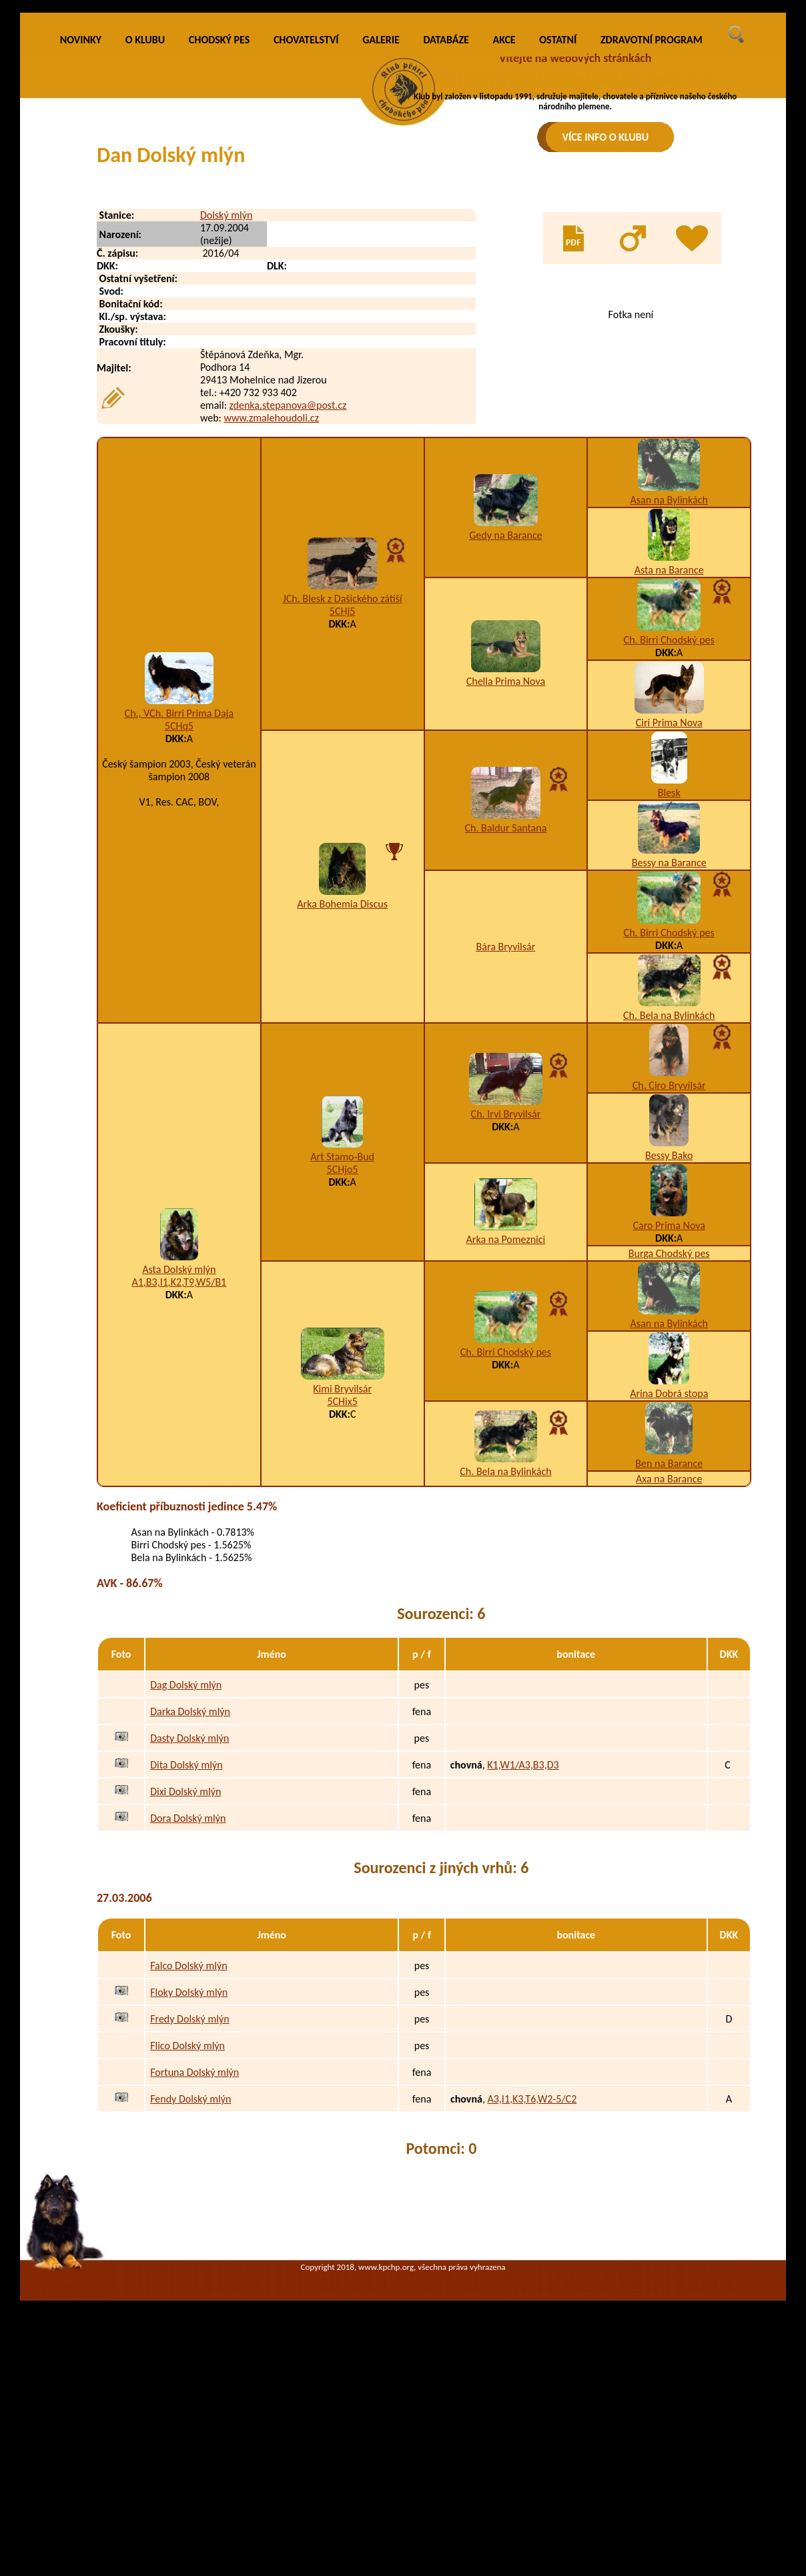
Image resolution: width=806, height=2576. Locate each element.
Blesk (669, 977)
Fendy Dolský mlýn (190, 2283)
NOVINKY (80, 224)
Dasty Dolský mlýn (189, 1922)
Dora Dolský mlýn (188, 2003)
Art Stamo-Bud (342, 1341)
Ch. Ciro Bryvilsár (669, 1270)
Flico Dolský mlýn (187, 2229)
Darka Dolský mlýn (190, 1896)
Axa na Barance (669, 1663)
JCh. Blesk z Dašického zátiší (342, 783)
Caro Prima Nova (669, 1410)
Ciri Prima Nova (669, 907)
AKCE (504, 224)
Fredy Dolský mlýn (189, 2203)
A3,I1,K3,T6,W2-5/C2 (531, 2283)
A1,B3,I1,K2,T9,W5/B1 (178, 1466)
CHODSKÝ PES (219, 224)
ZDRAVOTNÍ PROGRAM (651, 224)
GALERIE (381, 224)
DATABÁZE (445, 224)
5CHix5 (342, 1586)
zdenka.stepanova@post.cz (288, 589)
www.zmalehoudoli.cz (271, 602)
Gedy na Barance (505, 720)
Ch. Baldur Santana (506, 1012)
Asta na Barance (669, 754)
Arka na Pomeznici (506, 1424)
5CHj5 (343, 796)
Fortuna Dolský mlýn (194, 2256)
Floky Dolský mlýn (189, 2176)
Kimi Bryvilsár (342, 1573)
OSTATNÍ (557, 224)
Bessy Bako (669, 1340)
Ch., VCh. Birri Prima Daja (179, 898)
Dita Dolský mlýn (186, 1949)
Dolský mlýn (226, 399)
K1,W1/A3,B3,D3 (522, 1949)
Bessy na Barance (669, 1047)
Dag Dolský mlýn (186, 1869)
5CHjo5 (342, 1354)
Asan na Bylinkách (669, 684)
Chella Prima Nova (505, 866)
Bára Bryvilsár (506, 1131)
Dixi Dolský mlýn (185, 1976)
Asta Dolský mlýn (179, 1454)
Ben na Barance (669, 1648)
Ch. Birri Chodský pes (669, 824)
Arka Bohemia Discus (342, 1088)
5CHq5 (179, 910)
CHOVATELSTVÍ (306, 224)
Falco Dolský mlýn (188, 2149)
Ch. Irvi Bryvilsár (506, 1298)
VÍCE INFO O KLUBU (605, 137)
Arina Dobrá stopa (669, 1578)
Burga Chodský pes (669, 1438)
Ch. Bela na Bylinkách (669, 1200)
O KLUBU (145, 224)
